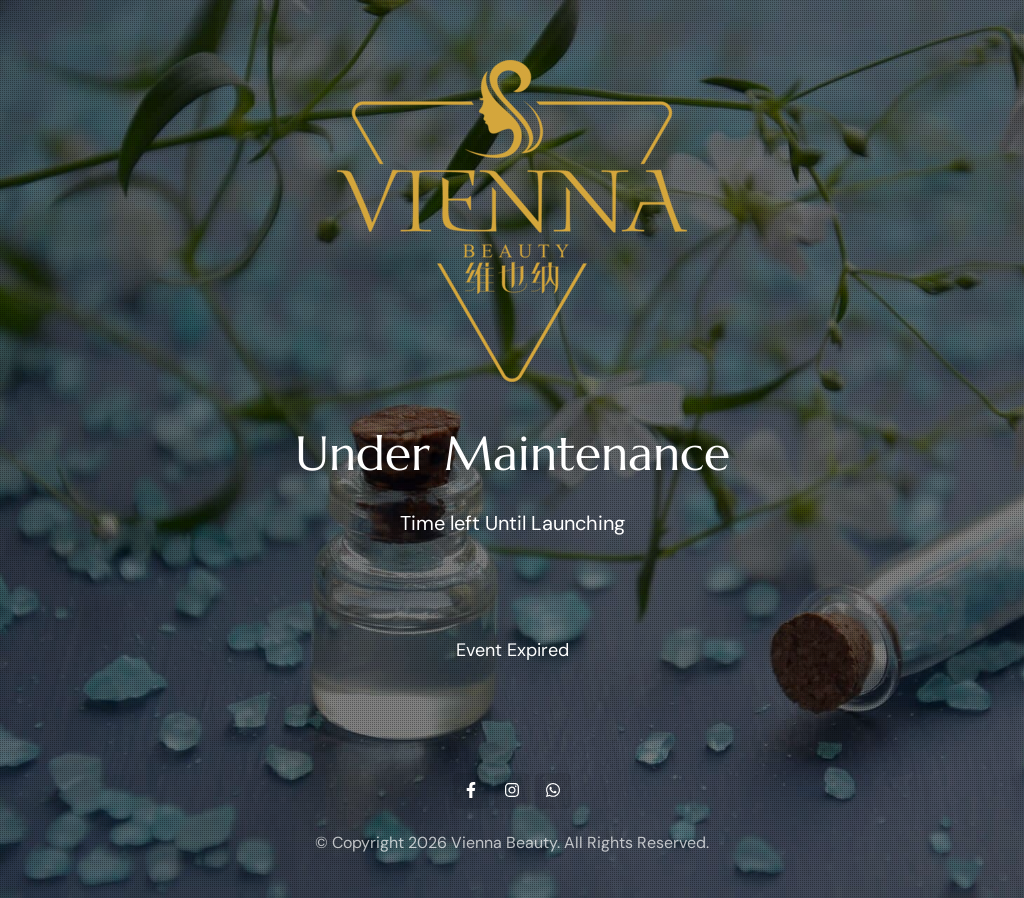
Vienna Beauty (504, 842)
